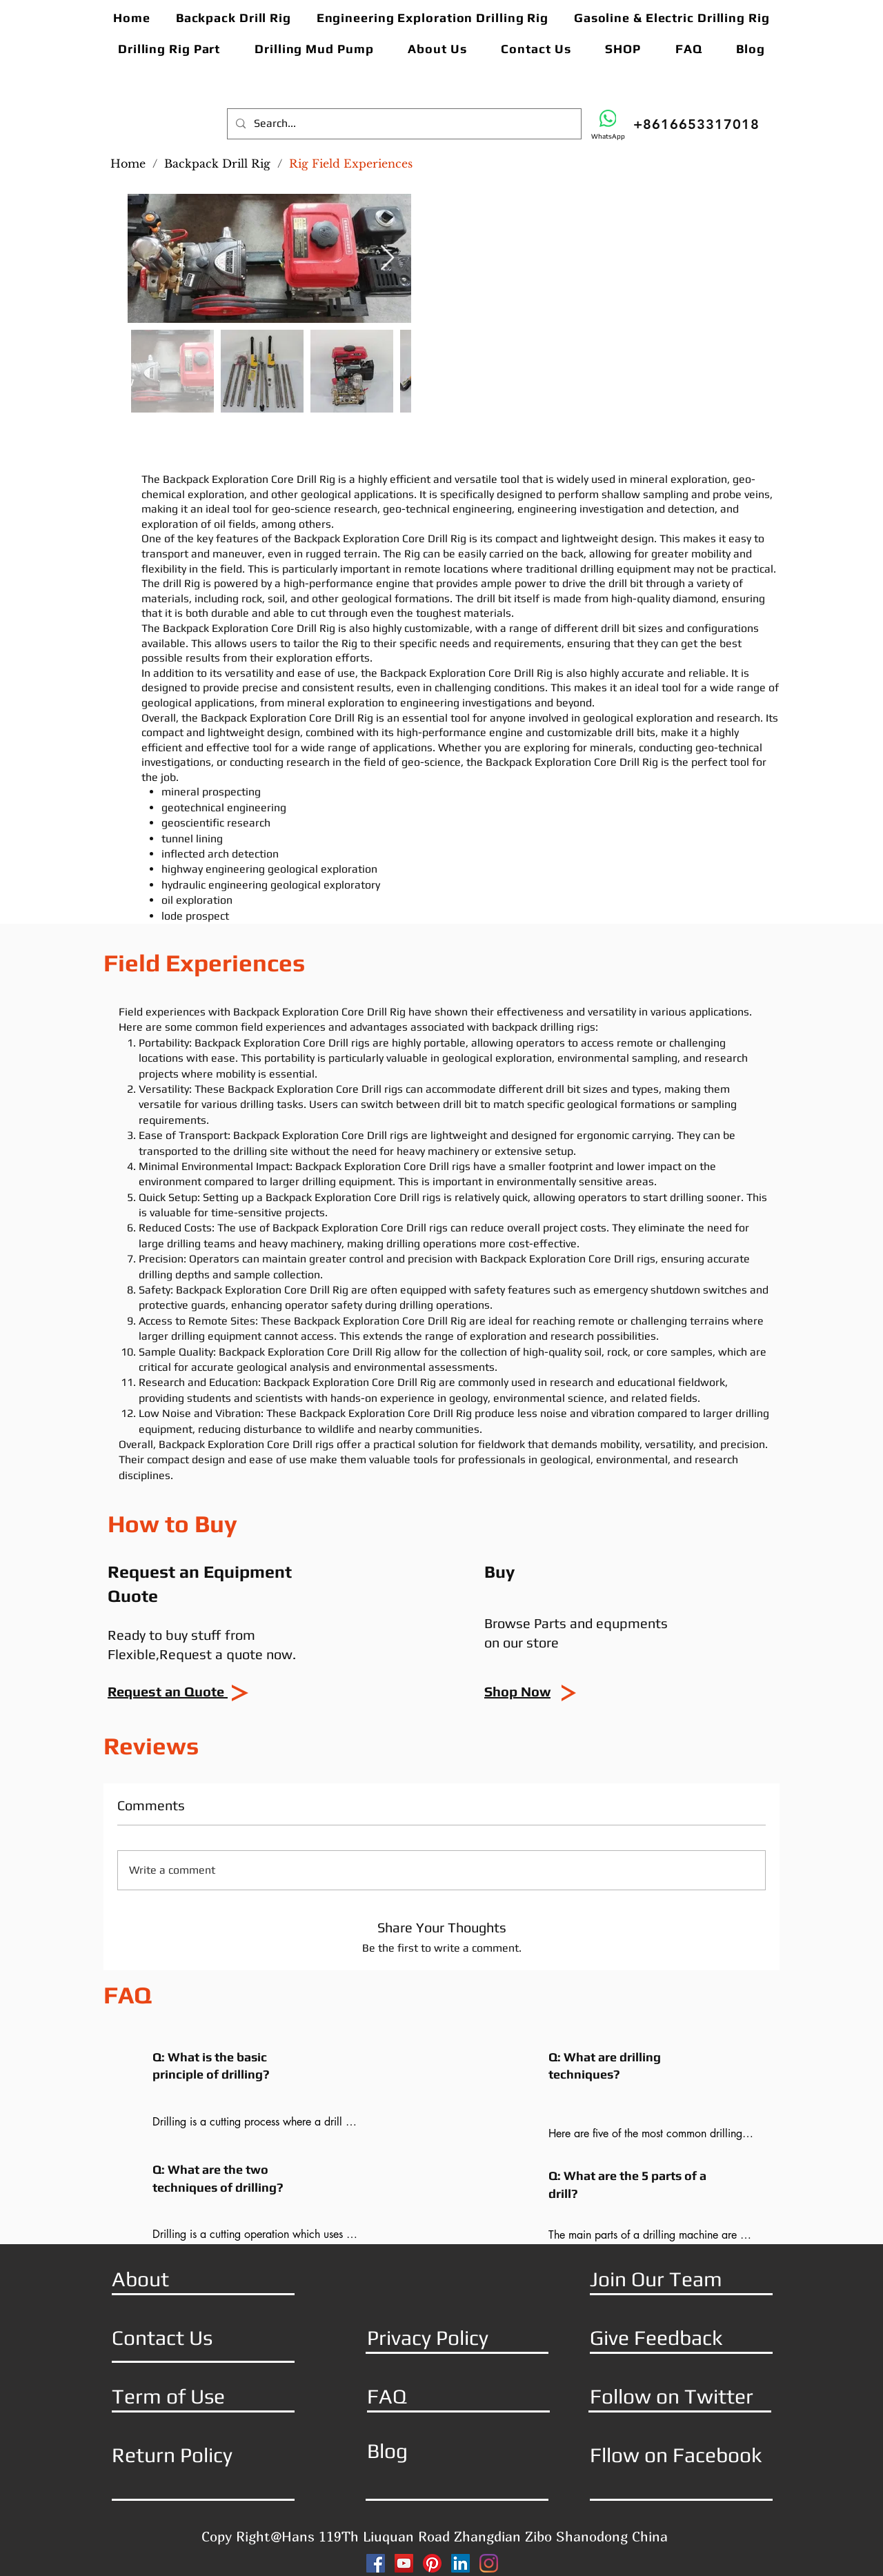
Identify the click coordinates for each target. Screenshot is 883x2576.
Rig (412, 553)
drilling (597, 568)
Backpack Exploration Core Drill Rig (250, 479)
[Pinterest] (432, 2563)
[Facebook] (375, 2563)
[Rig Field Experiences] (350, 163)
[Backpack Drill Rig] (217, 163)
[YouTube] (404, 2563)
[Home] (127, 163)
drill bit (625, 583)
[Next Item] (387, 258)
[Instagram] (488, 2563)
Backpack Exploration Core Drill (273, 1042)
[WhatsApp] (607, 125)
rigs (586, 1026)
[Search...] (403, 124)
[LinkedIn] (460, 2563)
